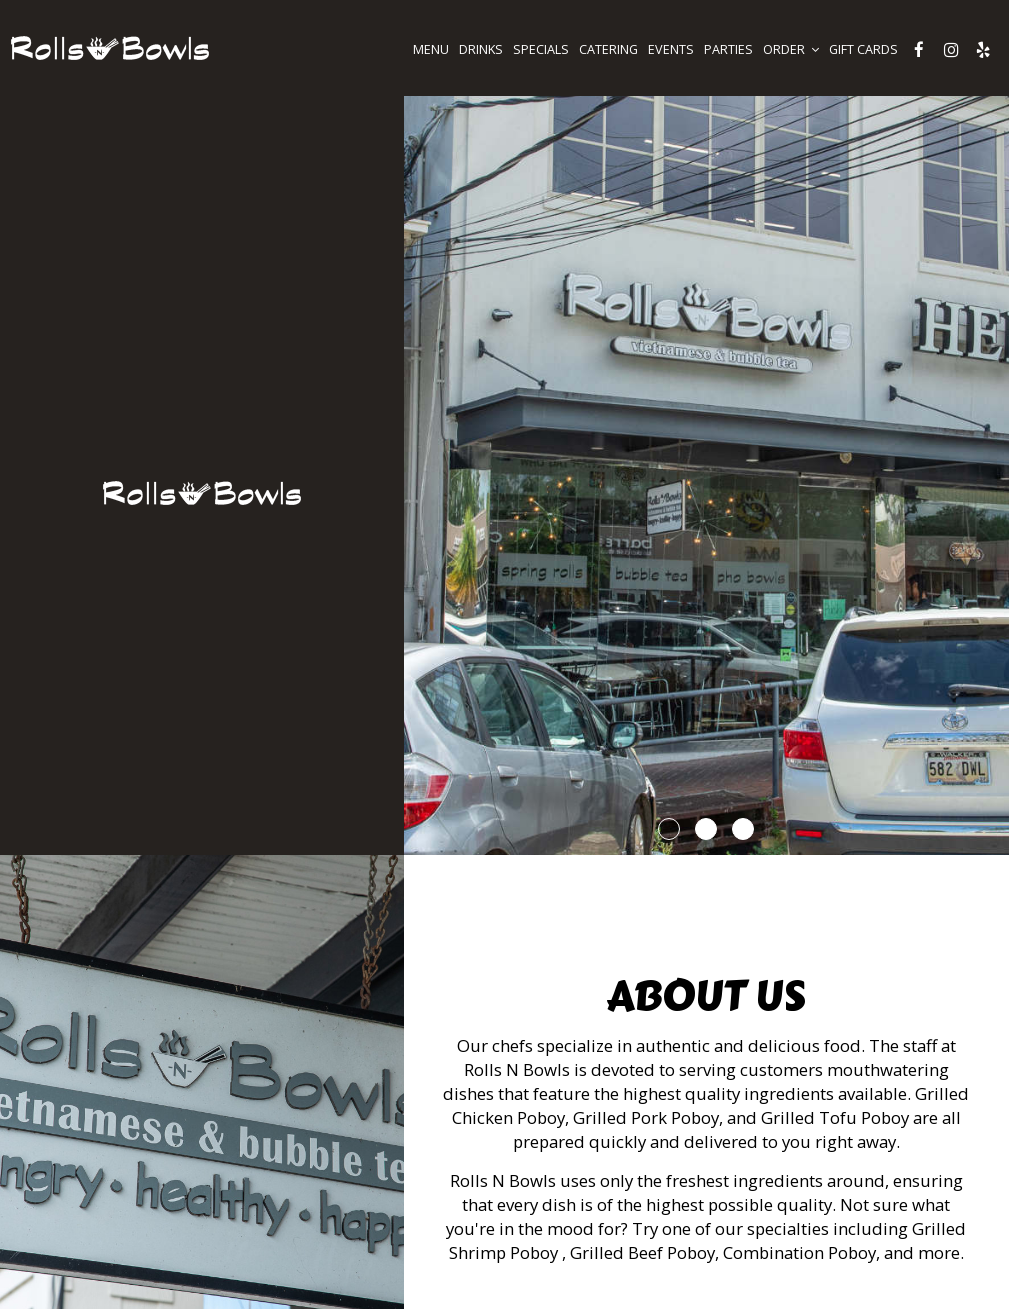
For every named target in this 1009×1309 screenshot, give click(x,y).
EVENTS (671, 49)
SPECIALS (541, 49)
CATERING (608, 49)
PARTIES (728, 49)
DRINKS (481, 49)
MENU (431, 49)
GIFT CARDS (863, 49)
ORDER (791, 49)
